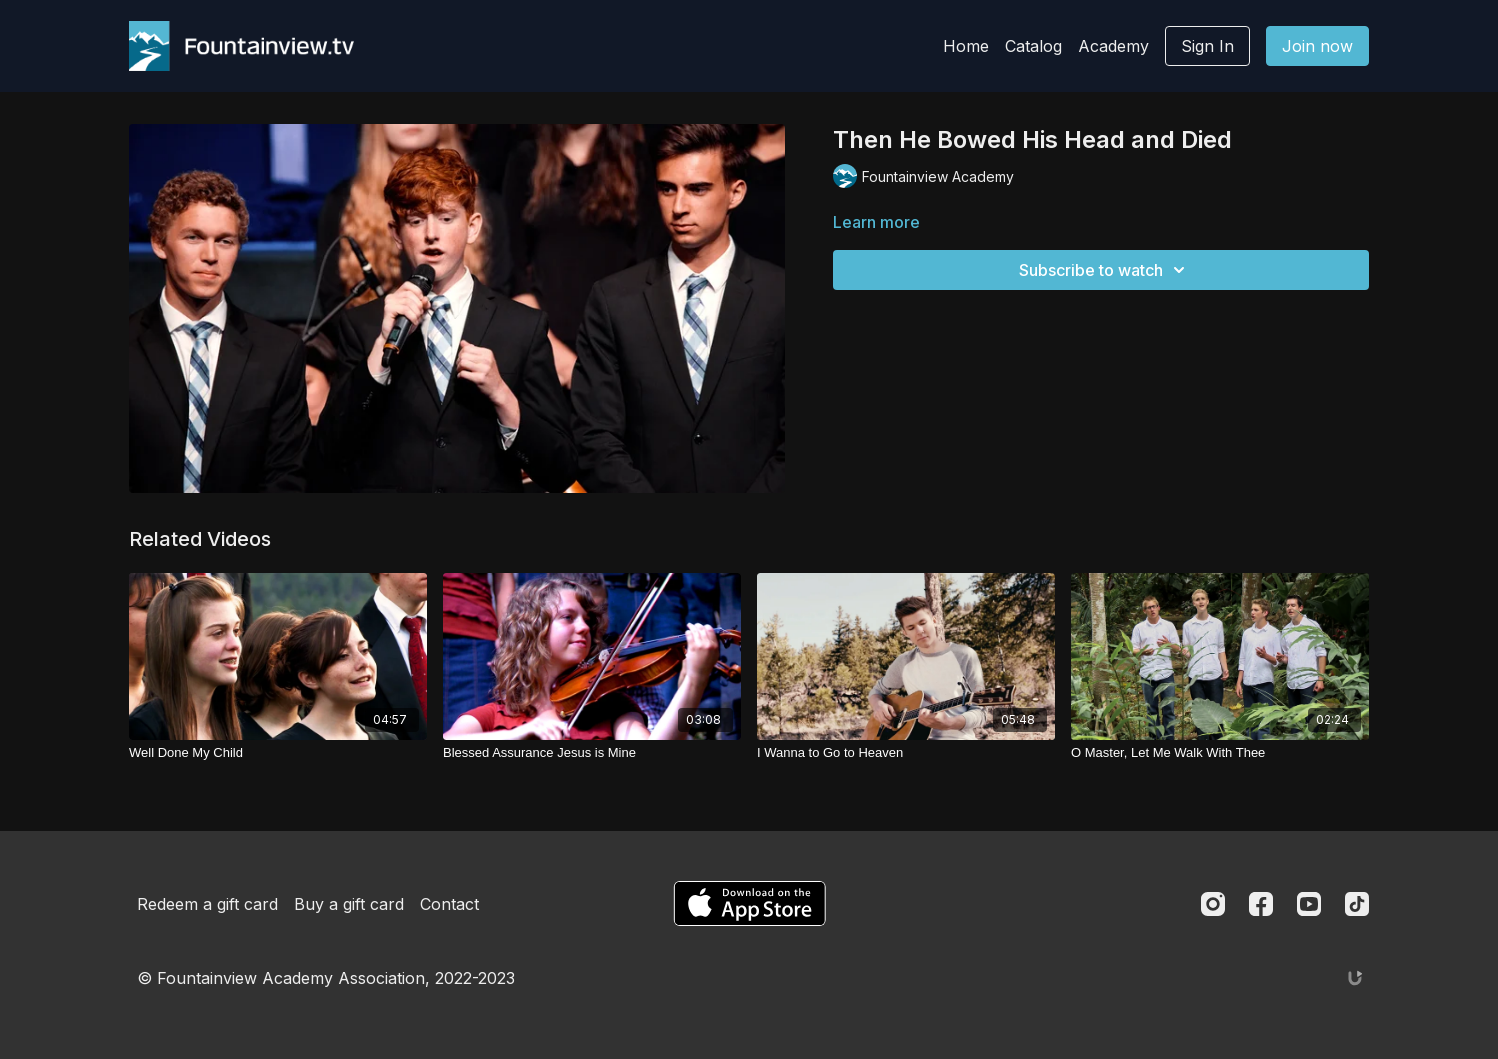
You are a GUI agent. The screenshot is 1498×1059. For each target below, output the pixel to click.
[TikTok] (1357, 904)
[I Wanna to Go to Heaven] (906, 753)
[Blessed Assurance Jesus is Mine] (592, 753)
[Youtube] (1309, 904)
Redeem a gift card (207, 904)
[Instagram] (1213, 904)
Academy (1113, 46)
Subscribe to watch (1105, 270)
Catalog (1033, 46)
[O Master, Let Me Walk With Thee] (1220, 753)
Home (966, 46)
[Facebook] (1261, 904)
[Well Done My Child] (278, 753)
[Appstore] (749, 903)
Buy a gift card (349, 904)
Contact (449, 904)
